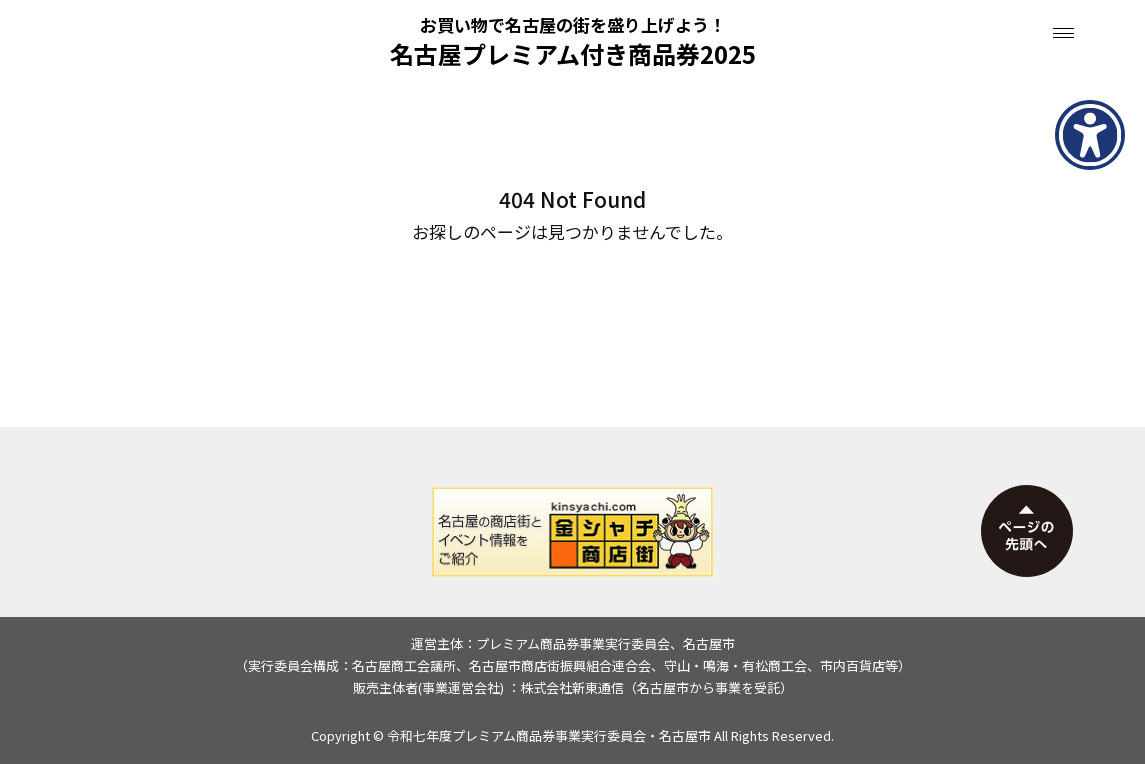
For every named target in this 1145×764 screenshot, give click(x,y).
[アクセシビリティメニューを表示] (1090, 135)
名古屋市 (685, 735)
